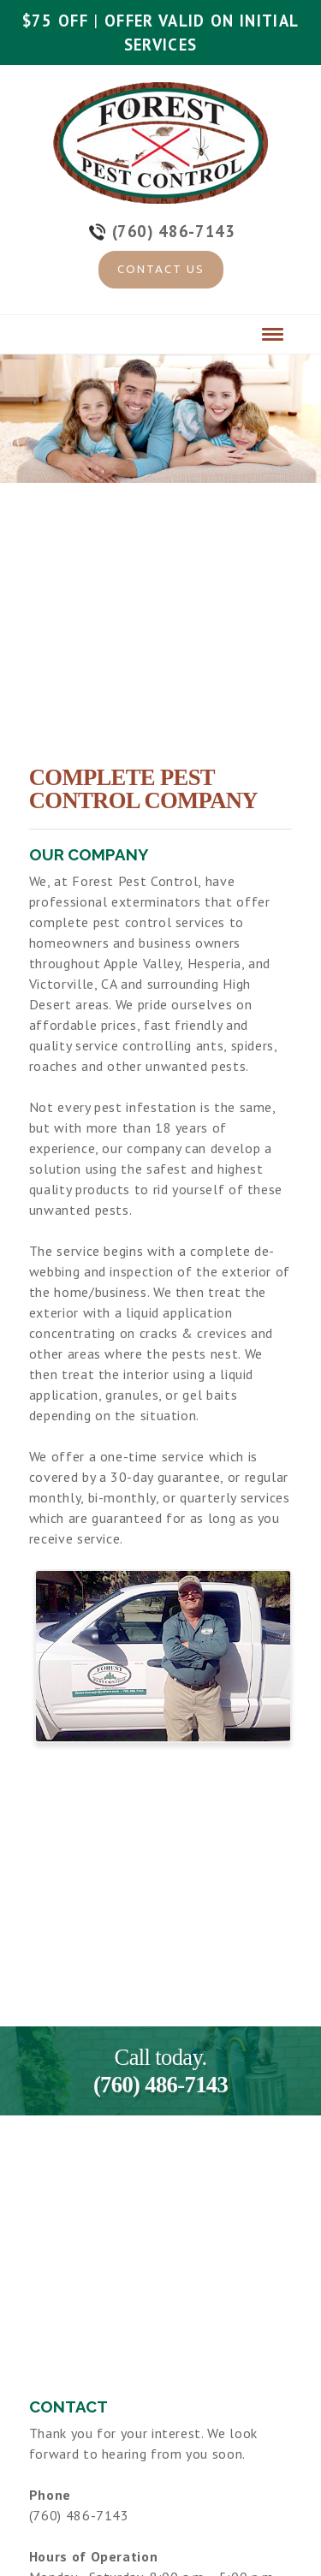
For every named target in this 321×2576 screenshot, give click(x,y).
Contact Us (161, 269)
